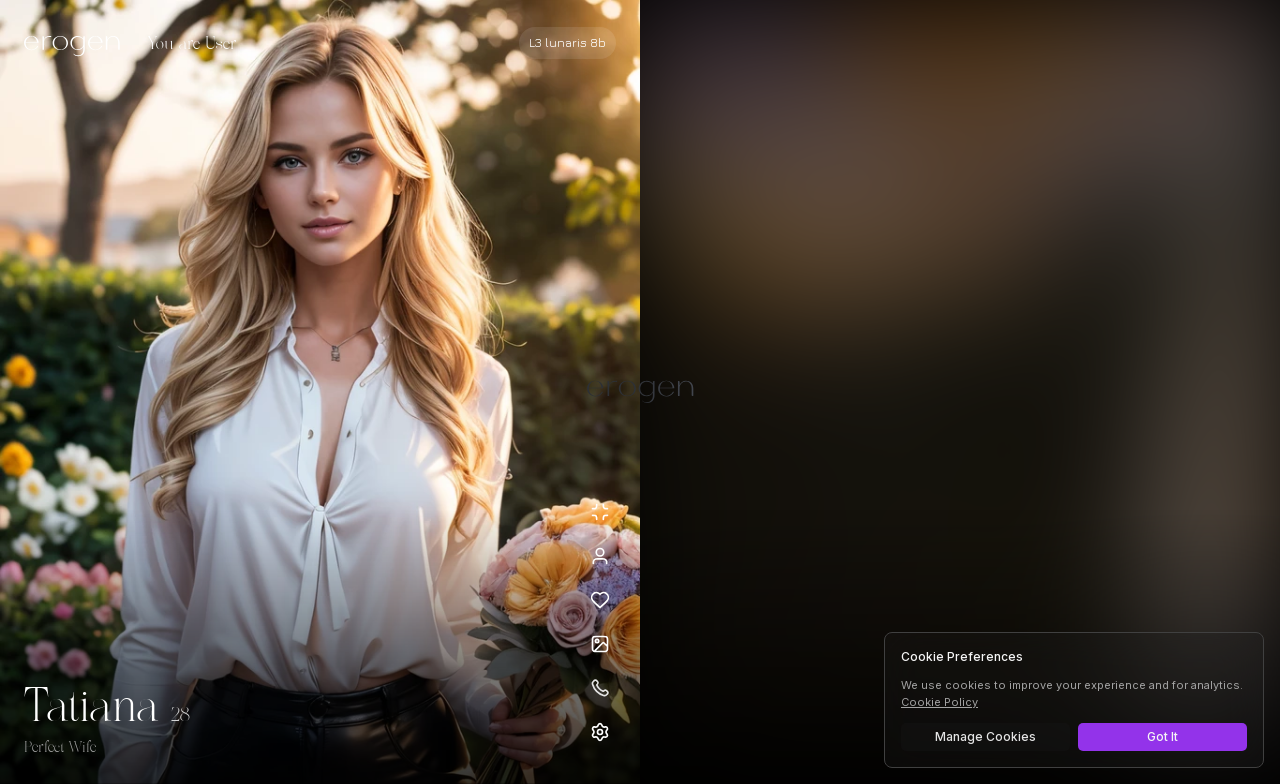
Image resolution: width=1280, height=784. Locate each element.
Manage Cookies (985, 736)
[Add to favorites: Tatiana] (600, 600)
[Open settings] (600, 732)
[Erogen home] (77, 45)
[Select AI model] (567, 43)
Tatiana (91, 708)
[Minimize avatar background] (600, 512)
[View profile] (600, 556)
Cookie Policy (939, 702)
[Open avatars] (600, 644)
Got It (1162, 736)
